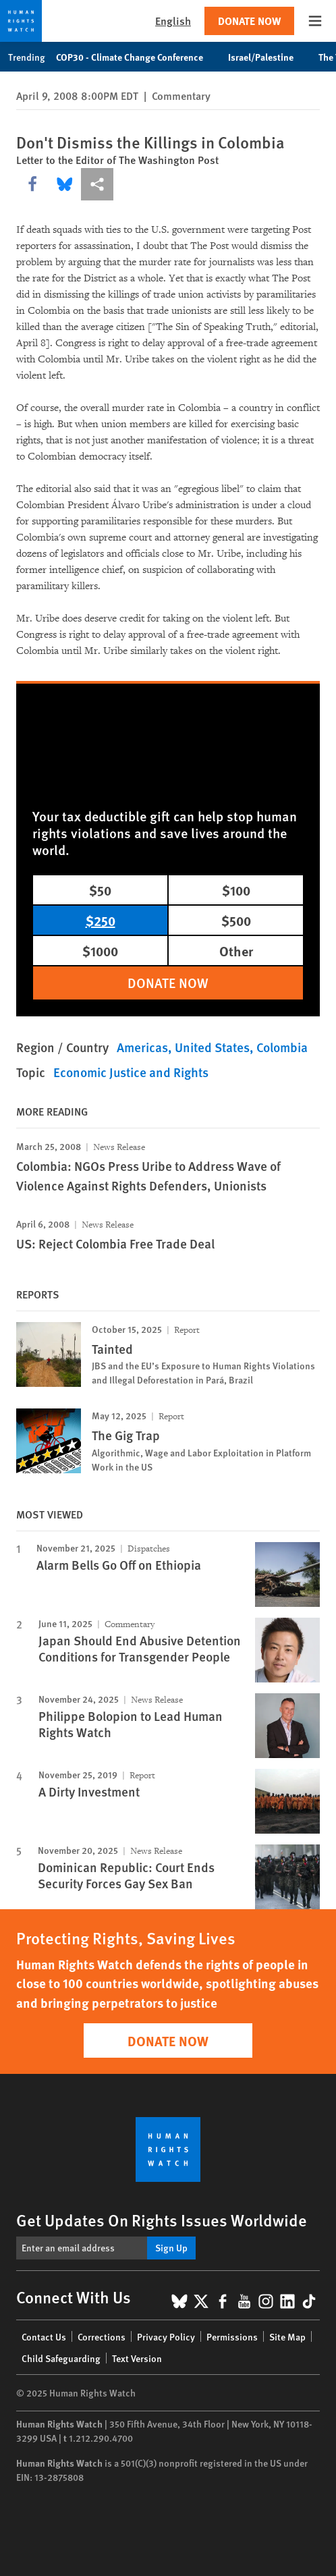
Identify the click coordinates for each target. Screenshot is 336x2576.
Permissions (232, 2336)
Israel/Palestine (268, 56)
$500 (236, 920)
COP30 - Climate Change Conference (136, 56)
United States (212, 1047)
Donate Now (249, 20)
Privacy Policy (166, 2336)
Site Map (287, 2336)
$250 (100, 920)
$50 (100, 890)
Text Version (137, 2358)
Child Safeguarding (61, 2358)
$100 (236, 890)
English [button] (173, 20)
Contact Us (44, 2336)
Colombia (282, 1047)
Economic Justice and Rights (130, 1072)
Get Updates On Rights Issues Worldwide (161, 2219)
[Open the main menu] (315, 21)
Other (236, 950)
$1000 (100, 950)
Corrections (101, 2336)
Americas (142, 1047)
